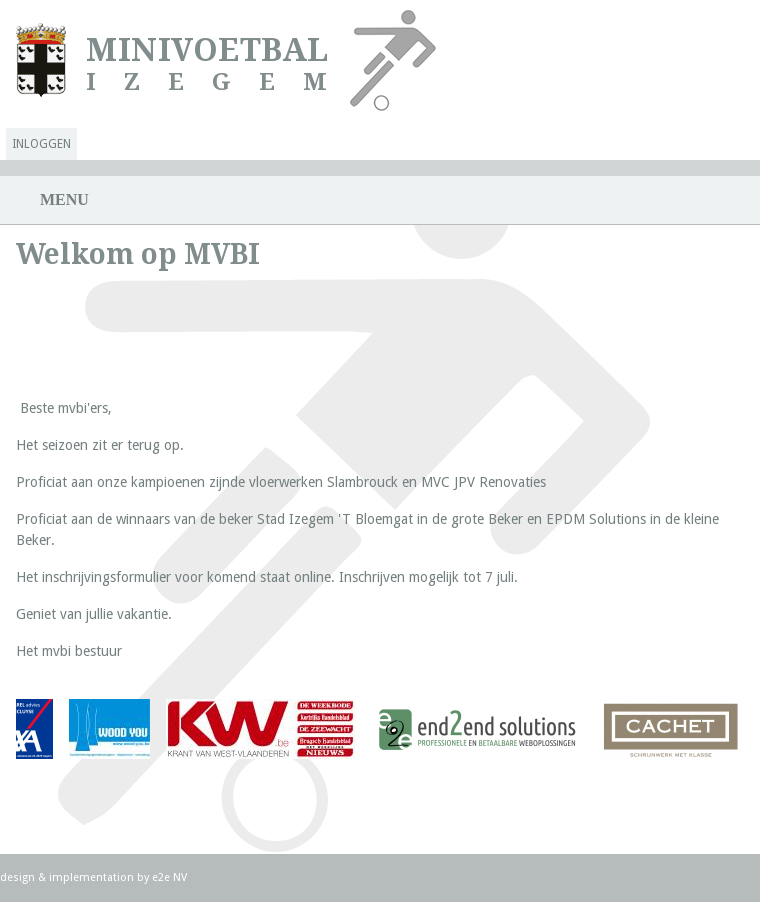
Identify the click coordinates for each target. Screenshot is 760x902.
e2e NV (169, 877)
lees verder (108, 732)
